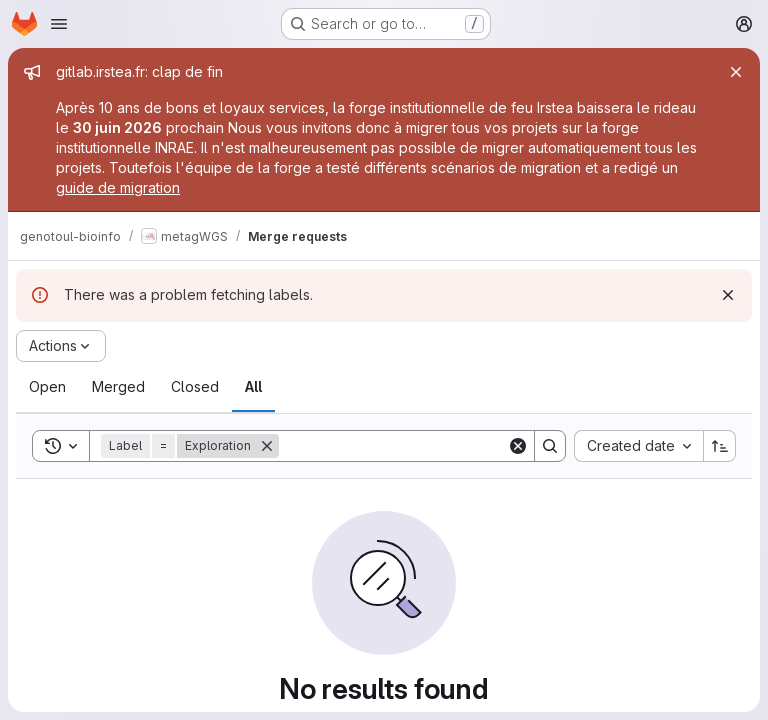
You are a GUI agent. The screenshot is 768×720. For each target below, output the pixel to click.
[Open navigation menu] (59, 24)
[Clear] (518, 446)
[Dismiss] (728, 295)
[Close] (736, 72)
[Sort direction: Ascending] (720, 446)
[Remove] (267, 446)
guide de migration (118, 187)
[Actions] (61, 346)
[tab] (47, 387)
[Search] (403, 446)
